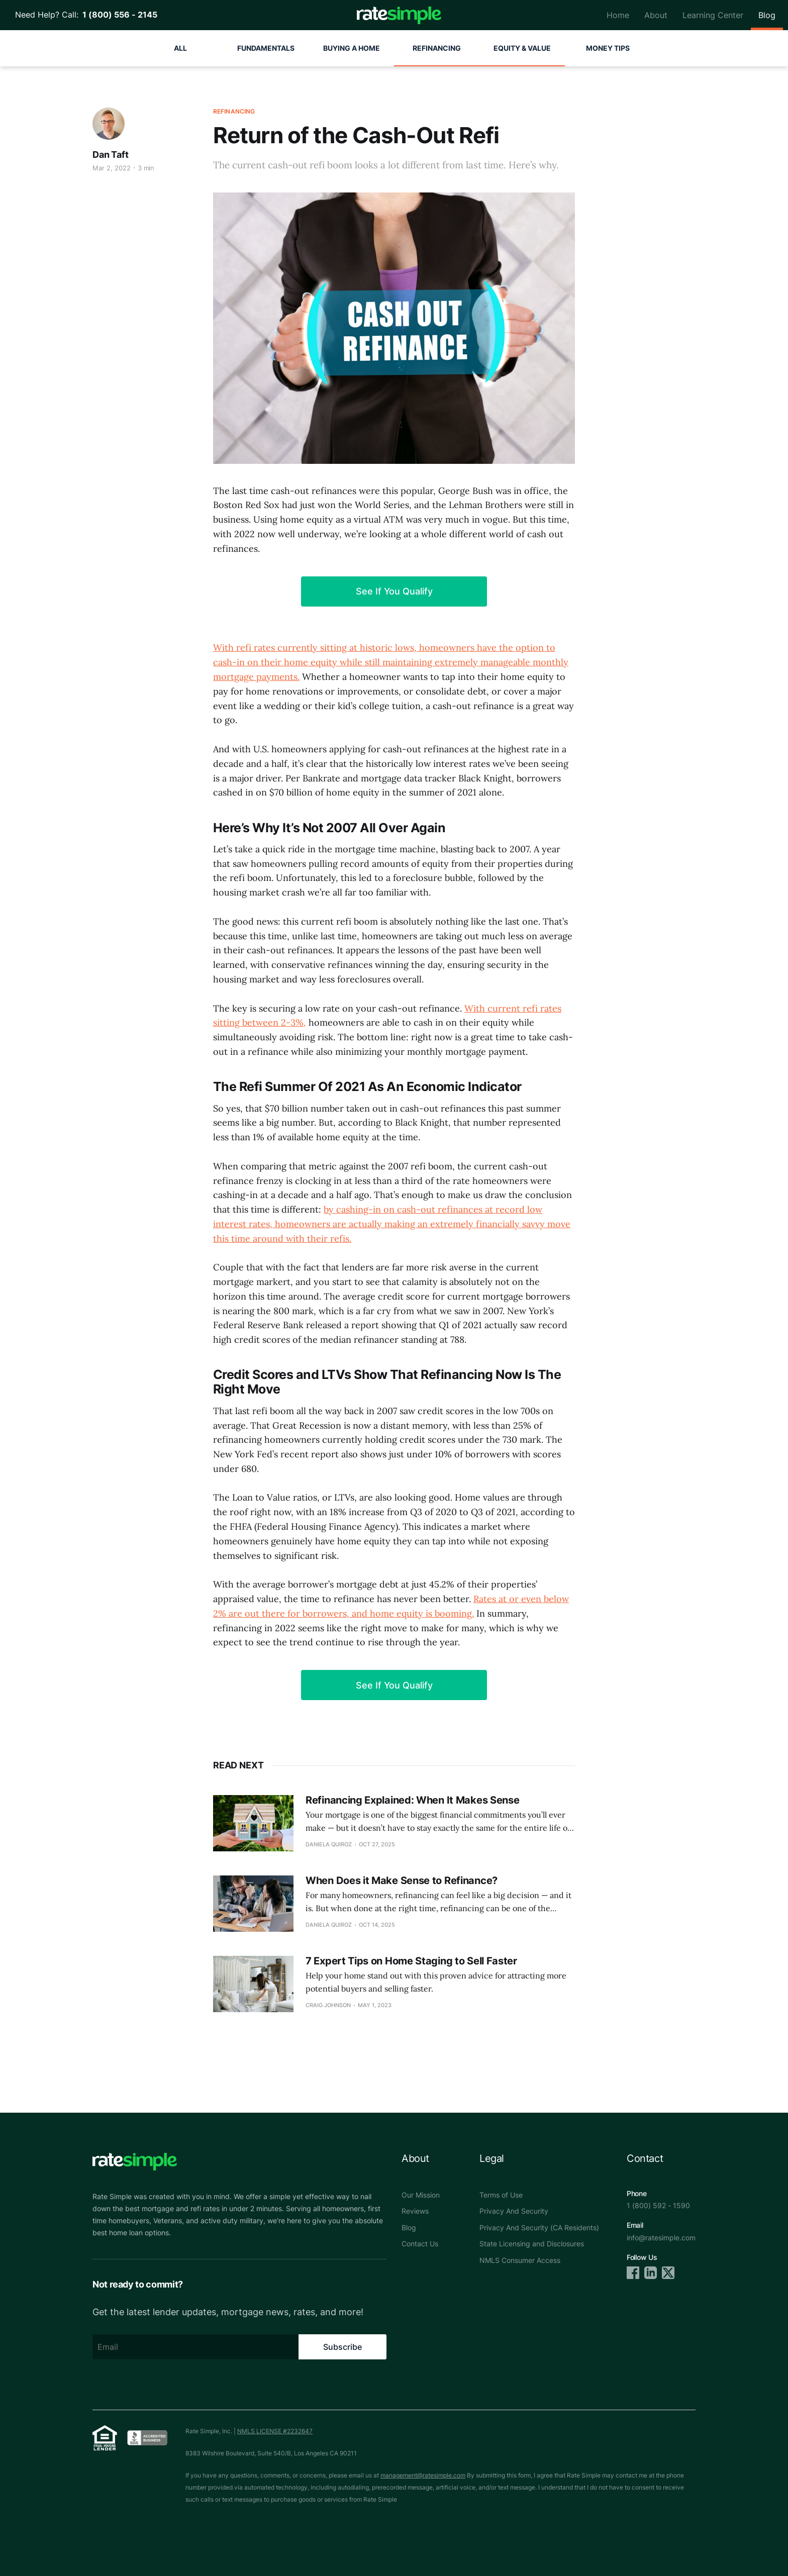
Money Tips (608, 48)
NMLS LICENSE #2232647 (275, 2431)
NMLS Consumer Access (519, 2260)
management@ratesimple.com (422, 2475)
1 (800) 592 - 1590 (658, 2205)
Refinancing (437, 48)
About (655, 15)
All (180, 48)
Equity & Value (522, 48)
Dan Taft (110, 154)
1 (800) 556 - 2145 (117, 15)
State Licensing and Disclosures (531, 2243)
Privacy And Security (513, 2211)
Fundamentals (265, 48)
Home (618, 15)
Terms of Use (501, 2195)
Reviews (415, 2211)
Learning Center (712, 15)
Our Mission (421, 2195)
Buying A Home (351, 48)
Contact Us (420, 2243)
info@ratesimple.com (661, 2237)
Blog (766, 15)
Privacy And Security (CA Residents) (539, 2227)
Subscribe (342, 2347)
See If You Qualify (394, 591)
